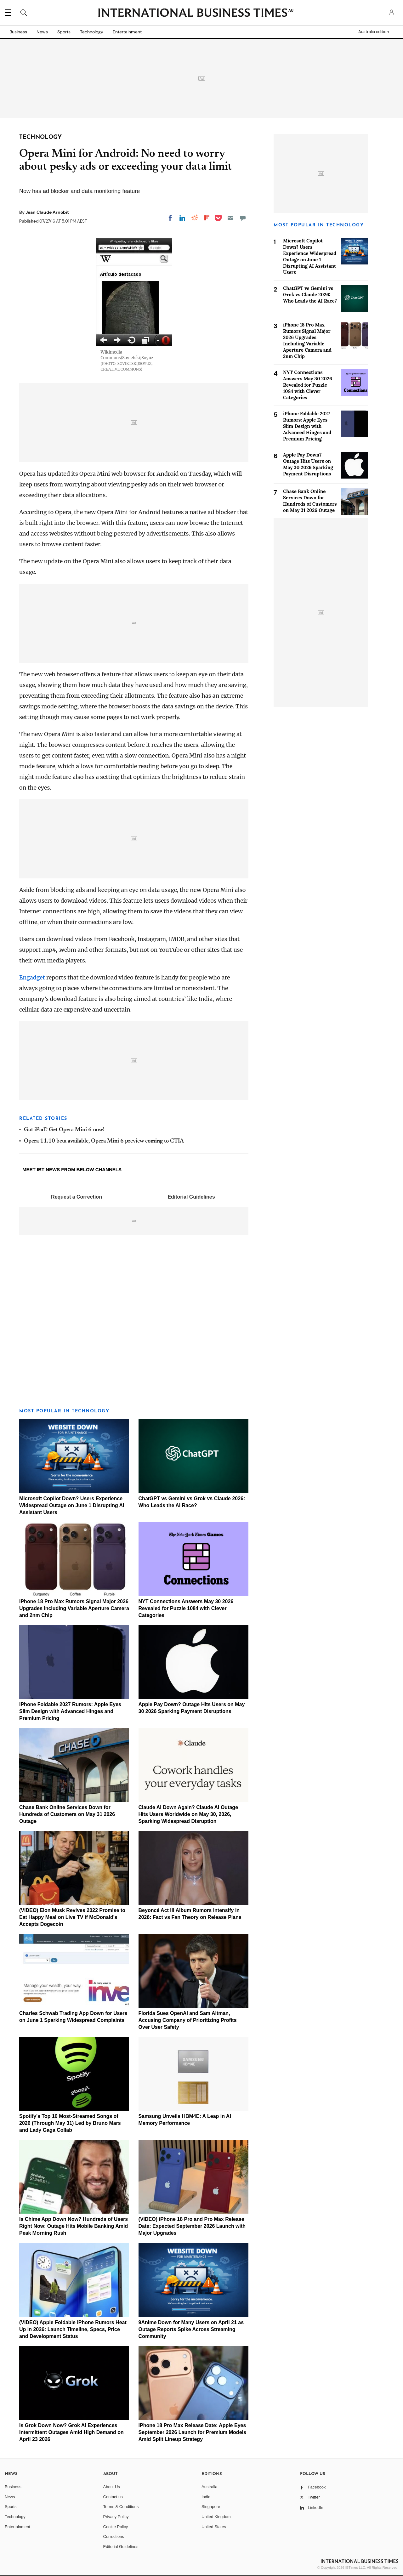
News (42, 32)
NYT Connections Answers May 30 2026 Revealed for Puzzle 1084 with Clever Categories (186, 1608)
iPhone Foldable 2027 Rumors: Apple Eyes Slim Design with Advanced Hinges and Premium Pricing (70, 1711)
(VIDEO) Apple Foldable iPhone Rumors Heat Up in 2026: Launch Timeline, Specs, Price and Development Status (73, 2329)
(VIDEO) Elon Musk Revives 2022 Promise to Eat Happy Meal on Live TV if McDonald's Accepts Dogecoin (72, 1917)
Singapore (211, 2506)
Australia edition (373, 31)
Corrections (113, 2536)
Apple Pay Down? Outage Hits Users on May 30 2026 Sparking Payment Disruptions (308, 464)
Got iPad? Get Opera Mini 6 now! (64, 1130)
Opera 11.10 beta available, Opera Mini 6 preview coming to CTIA (104, 1141)
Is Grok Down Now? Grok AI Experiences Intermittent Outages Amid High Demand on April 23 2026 (71, 2432)
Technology (91, 32)
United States (214, 2526)
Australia (210, 2486)
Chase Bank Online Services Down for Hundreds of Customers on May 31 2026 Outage (67, 1814)
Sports (64, 32)
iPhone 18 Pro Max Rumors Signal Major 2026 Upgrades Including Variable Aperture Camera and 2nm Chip (74, 1608)
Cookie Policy (115, 2526)
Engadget (32, 977)
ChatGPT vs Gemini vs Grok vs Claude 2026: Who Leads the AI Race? (310, 294)
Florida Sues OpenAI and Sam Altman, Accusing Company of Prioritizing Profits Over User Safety (188, 2020)
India (206, 2496)
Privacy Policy (116, 2516)
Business (18, 32)
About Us (111, 2486)
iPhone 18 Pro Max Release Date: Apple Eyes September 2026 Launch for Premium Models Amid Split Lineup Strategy (192, 2432)
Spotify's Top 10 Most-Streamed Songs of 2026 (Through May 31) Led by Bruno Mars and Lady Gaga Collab (70, 2123)
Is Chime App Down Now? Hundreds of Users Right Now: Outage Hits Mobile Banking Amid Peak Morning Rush (73, 2226)
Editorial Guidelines (191, 1197)
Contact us (113, 2496)
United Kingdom (216, 2516)
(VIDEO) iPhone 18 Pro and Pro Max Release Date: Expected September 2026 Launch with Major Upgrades (192, 2226)
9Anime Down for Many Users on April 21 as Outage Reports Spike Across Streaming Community (191, 2329)
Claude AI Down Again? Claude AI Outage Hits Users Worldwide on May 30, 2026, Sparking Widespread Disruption (188, 1814)
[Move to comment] (242, 218)
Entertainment (127, 32)
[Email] (230, 218)
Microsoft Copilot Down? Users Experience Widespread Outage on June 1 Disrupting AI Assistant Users (71, 1505)
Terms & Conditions (121, 2506)
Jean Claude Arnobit (47, 212)
